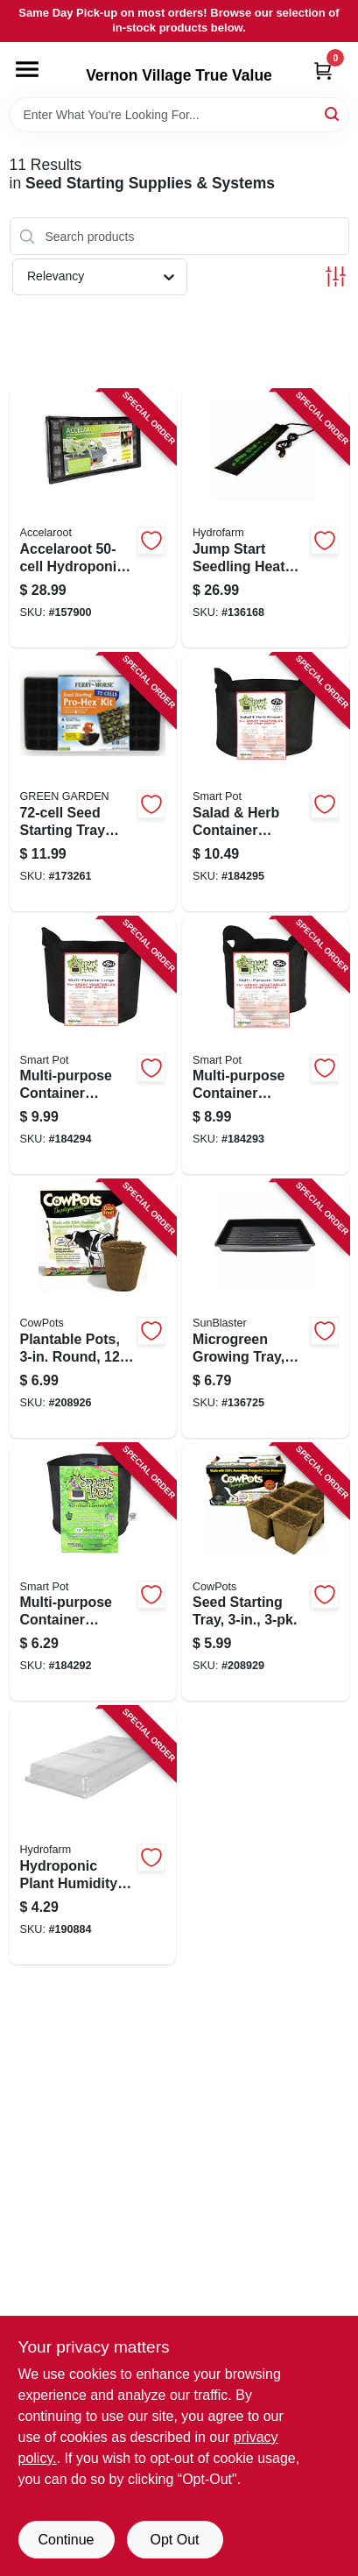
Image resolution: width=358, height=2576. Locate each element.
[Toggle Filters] (336, 276)
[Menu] (27, 69)
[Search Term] (179, 114)
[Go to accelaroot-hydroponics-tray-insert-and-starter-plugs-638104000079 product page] (93, 519)
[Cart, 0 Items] (323, 70)
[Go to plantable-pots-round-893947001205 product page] (93, 1309)
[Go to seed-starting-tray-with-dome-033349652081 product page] (93, 782)
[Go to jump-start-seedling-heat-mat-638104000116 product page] (265, 519)
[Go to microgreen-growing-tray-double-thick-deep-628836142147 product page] (265, 1309)
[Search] (333, 113)
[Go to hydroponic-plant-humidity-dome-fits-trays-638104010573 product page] (93, 1835)
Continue (66, 2539)
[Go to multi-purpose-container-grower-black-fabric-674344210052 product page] (93, 1046)
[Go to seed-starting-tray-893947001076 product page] (265, 1573)
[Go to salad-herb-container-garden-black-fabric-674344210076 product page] (265, 782)
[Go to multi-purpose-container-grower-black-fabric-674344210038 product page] (265, 1046)
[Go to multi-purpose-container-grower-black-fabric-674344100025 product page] (93, 1573)
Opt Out (174, 2539)
